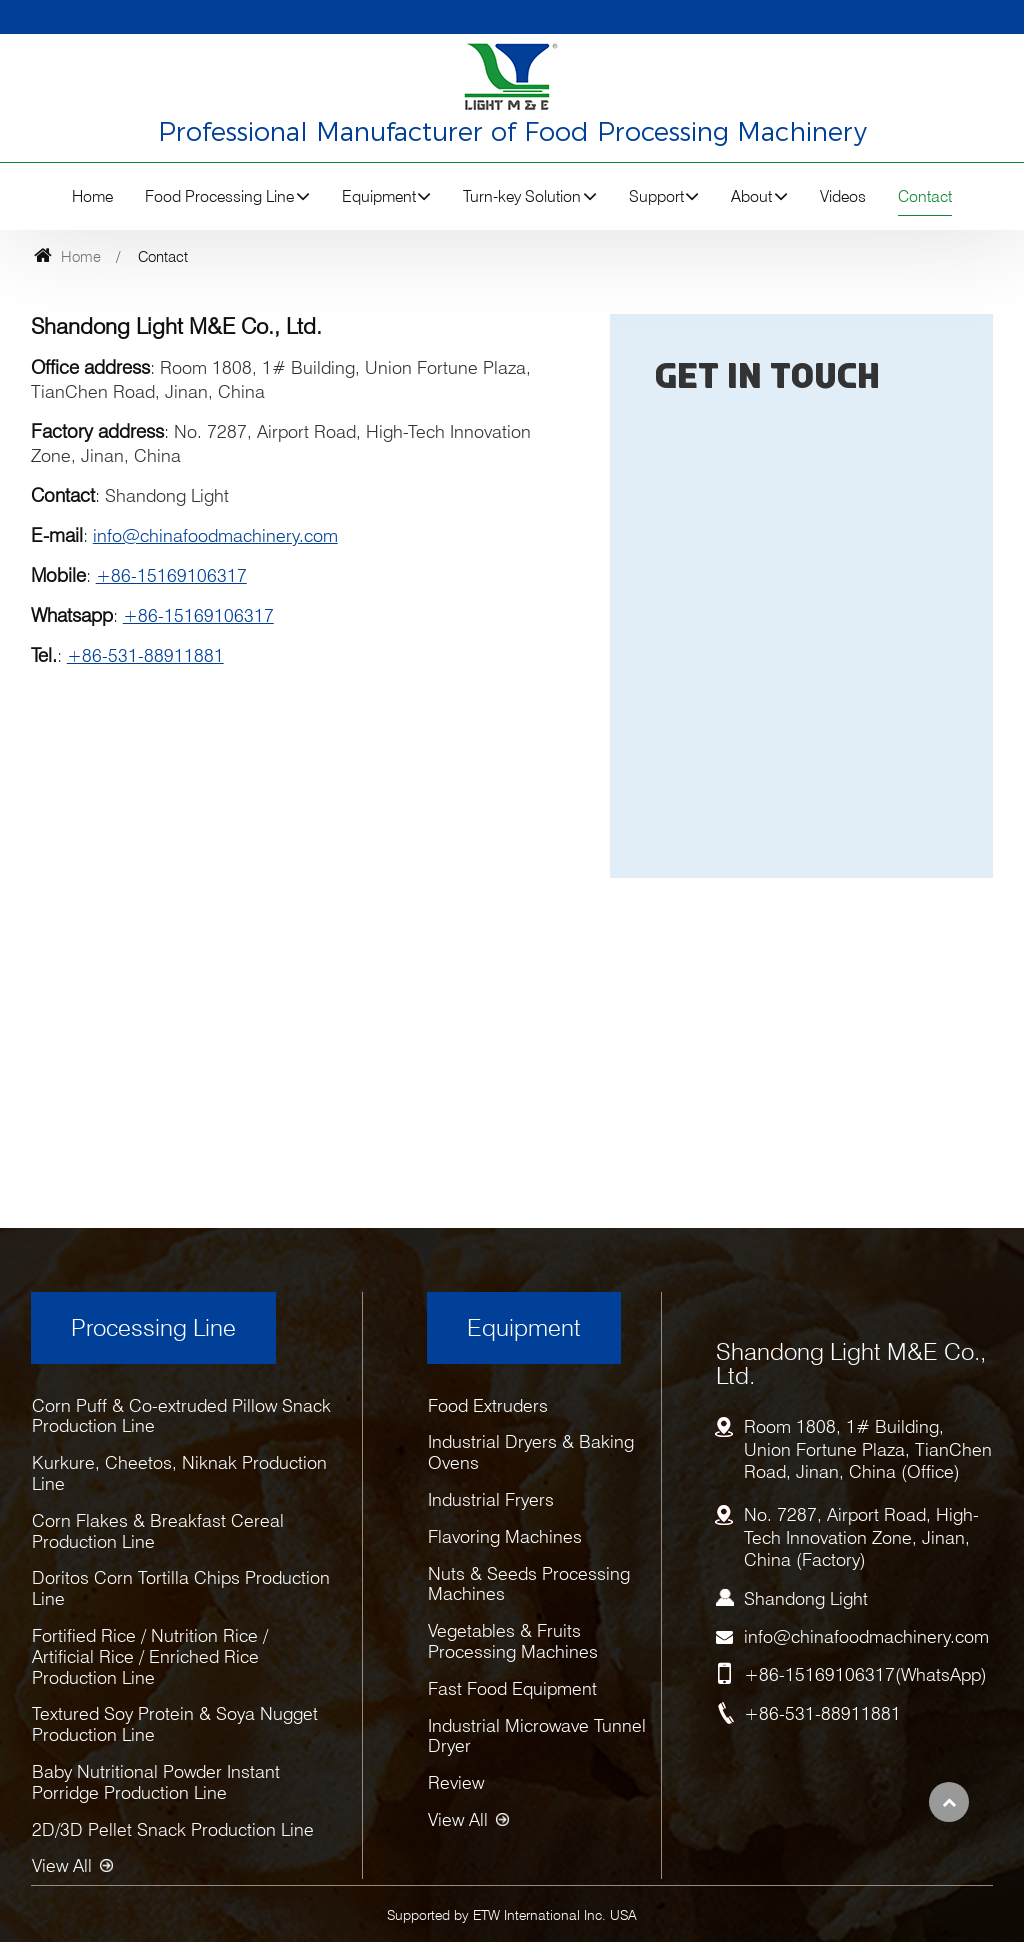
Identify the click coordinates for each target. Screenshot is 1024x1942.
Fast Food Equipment (512, 1688)
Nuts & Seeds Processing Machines (529, 1584)
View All (62, 1865)
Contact (925, 196)
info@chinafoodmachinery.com (215, 535)
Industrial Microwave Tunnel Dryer (537, 1736)
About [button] (751, 196)
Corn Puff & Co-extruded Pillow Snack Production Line (181, 1416)
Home (92, 196)
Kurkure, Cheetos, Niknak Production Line (179, 1473)
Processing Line (153, 1327)
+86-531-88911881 (145, 655)
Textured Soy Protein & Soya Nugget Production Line (175, 1724)
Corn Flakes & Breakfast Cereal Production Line (158, 1531)
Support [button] (656, 196)
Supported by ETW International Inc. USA (512, 1914)
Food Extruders (488, 1405)
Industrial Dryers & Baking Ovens (531, 1452)
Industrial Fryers (491, 1499)
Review (456, 1782)
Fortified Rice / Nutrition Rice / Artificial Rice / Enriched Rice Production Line (150, 1656)
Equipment (524, 1327)
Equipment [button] (379, 196)
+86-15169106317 (171, 575)
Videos (843, 196)
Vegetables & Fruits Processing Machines (513, 1641)
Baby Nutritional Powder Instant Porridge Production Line (156, 1782)
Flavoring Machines (505, 1536)
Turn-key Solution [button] (522, 196)
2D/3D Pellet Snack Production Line (173, 1829)
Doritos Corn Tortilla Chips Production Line (181, 1588)
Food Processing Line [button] (219, 196)
